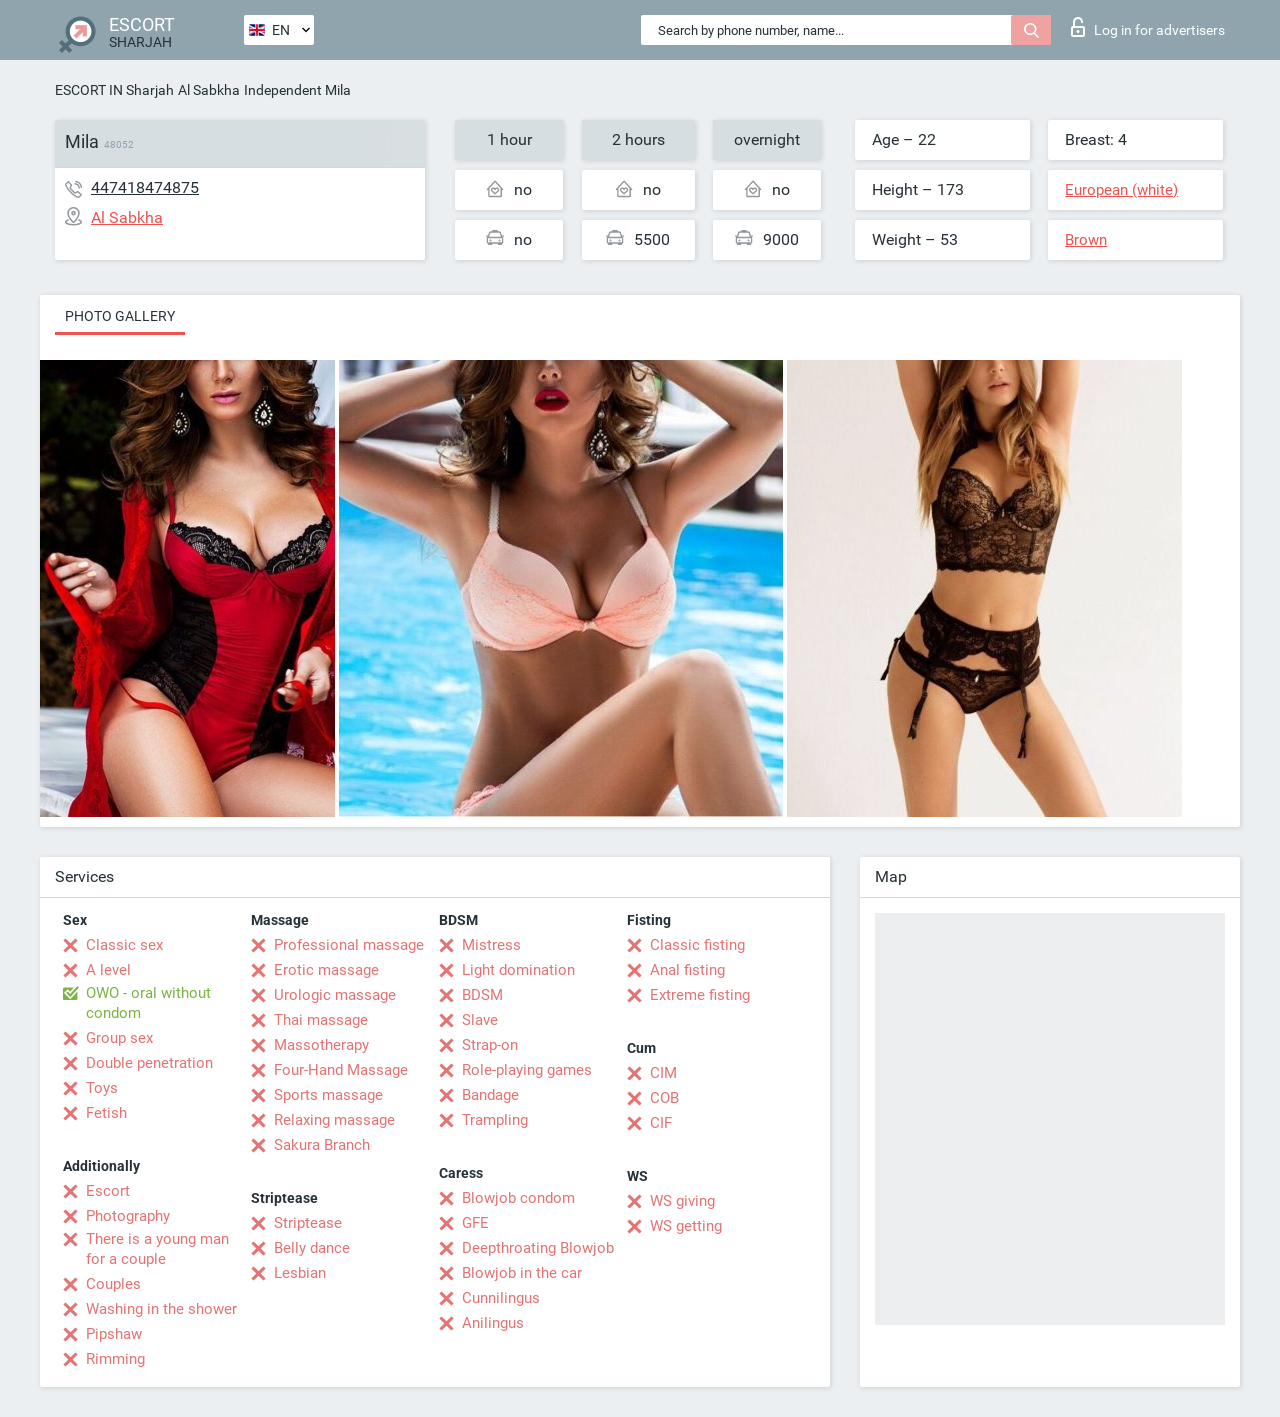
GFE (475, 1223)
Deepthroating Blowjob (538, 1248)
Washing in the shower (161, 1309)
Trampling (495, 1120)
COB (664, 1098)
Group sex (119, 1038)
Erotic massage (326, 970)
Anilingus (493, 1323)
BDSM (482, 995)
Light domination (518, 970)
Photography (128, 1216)
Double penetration (149, 1063)
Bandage (490, 1095)
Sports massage (328, 1095)
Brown (1086, 240)
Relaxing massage (334, 1120)
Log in (1148, 27)
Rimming (115, 1359)
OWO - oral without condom (148, 1003)
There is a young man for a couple (157, 1249)
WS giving (682, 1201)
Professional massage (349, 945)
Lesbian (300, 1273)
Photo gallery (120, 316)
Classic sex (124, 945)
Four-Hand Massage (341, 1070)
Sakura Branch (322, 1145)
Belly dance (312, 1248)
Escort (108, 1191)
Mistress (491, 945)
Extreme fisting (700, 995)
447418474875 (145, 187)
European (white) (1121, 190)
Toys (102, 1088)
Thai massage (321, 1020)
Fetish (106, 1113)
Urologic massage (335, 995)
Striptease (308, 1223)
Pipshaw (114, 1334)
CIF (661, 1123)
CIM (663, 1073)
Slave (480, 1020)
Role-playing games (527, 1070)
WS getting (686, 1226)
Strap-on (490, 1045)
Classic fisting (697, 945)
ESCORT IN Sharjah (114, 90)
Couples (113, 1284)
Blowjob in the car (522, 1273)
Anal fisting (687, 970)
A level (108, 970)
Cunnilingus (501, 1298)
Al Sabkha (209, 90)
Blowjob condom (518, 1198)
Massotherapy (321, 1045)
